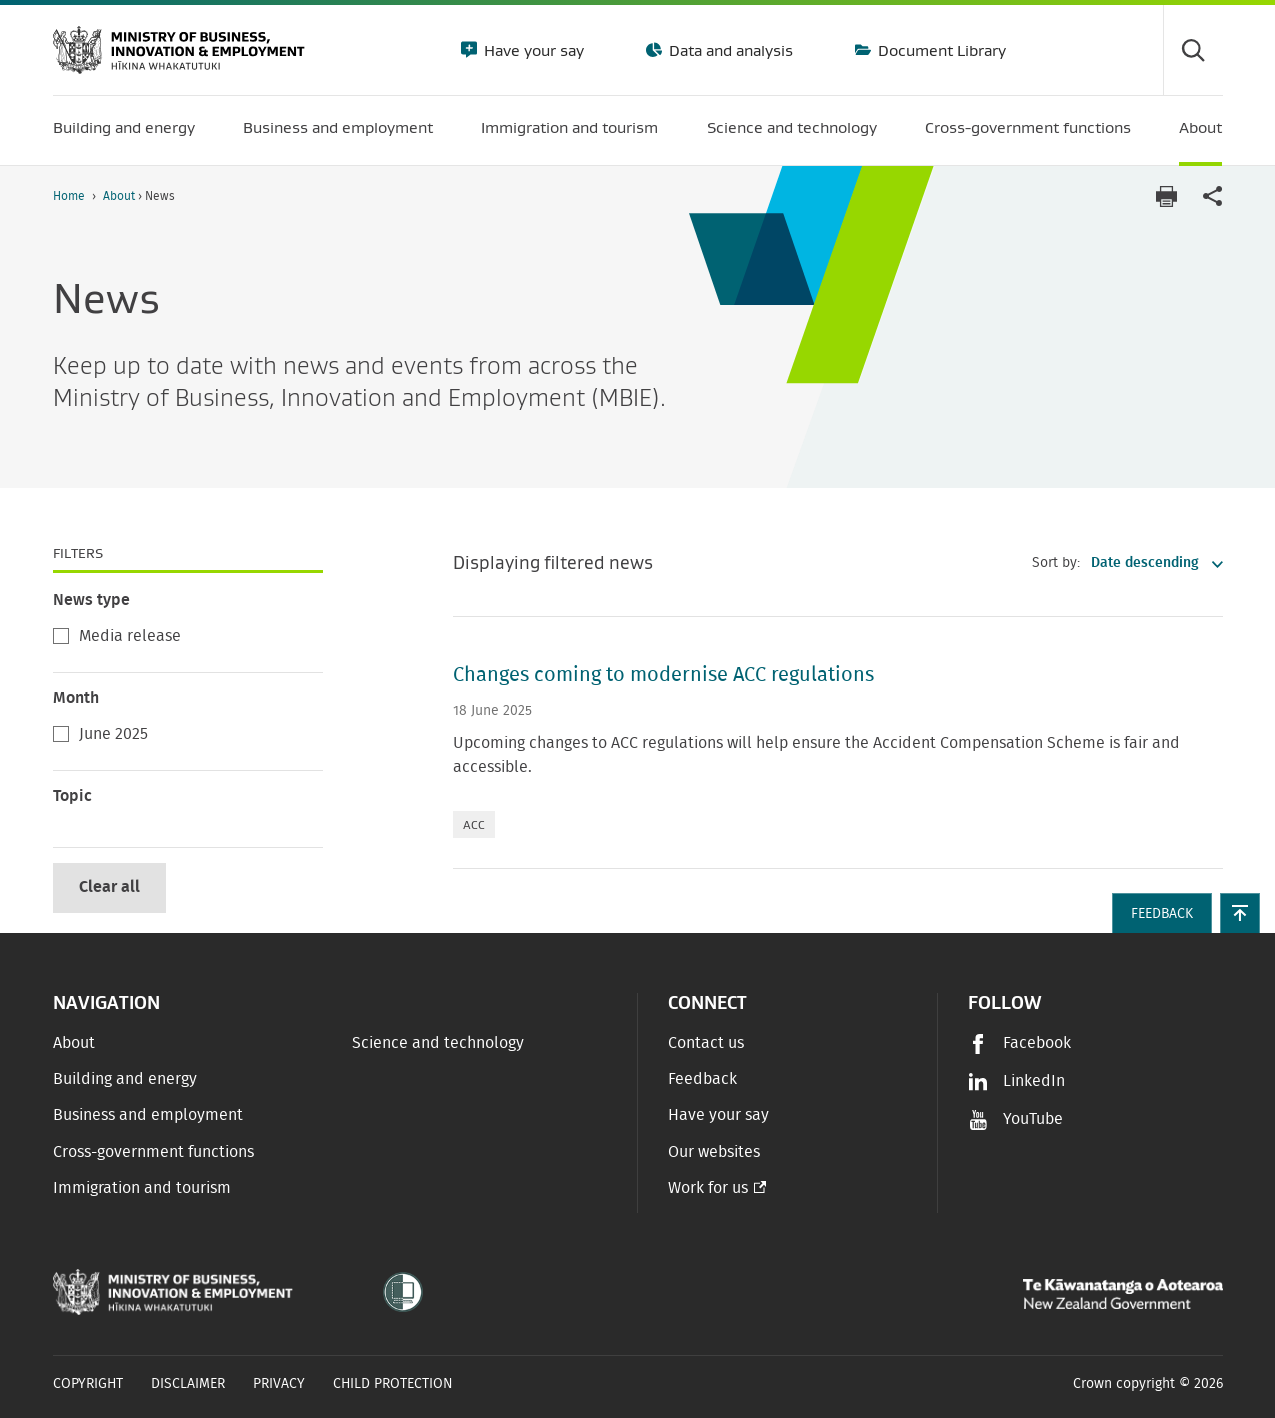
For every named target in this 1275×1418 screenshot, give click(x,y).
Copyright (88, 1384)
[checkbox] (61, 636)
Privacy (279, 1384)
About (120, 196)
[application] (1213, 196)
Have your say (532, 50)
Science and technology (438, 1043)
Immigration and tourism (142, 1188)
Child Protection (393, 1384)
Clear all (109, 887)
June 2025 (100, 734)
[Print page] (1167, 196)
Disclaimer (188, 1384)
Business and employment (148, 1115)
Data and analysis (729, 50)
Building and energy (125, 1079)
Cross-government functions (153, 1152)
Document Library (940, 50)
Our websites (714, 1152)
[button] (1240, 913)
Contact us (706, 1043)
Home (69, 196)
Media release (117, 636)
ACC (474, 824)
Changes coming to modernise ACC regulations (663, 675)
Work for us (708, 1188)
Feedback (702, 1079)
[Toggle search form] (1193, 50)
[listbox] (1151, 563)
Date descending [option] (1145, 563)
